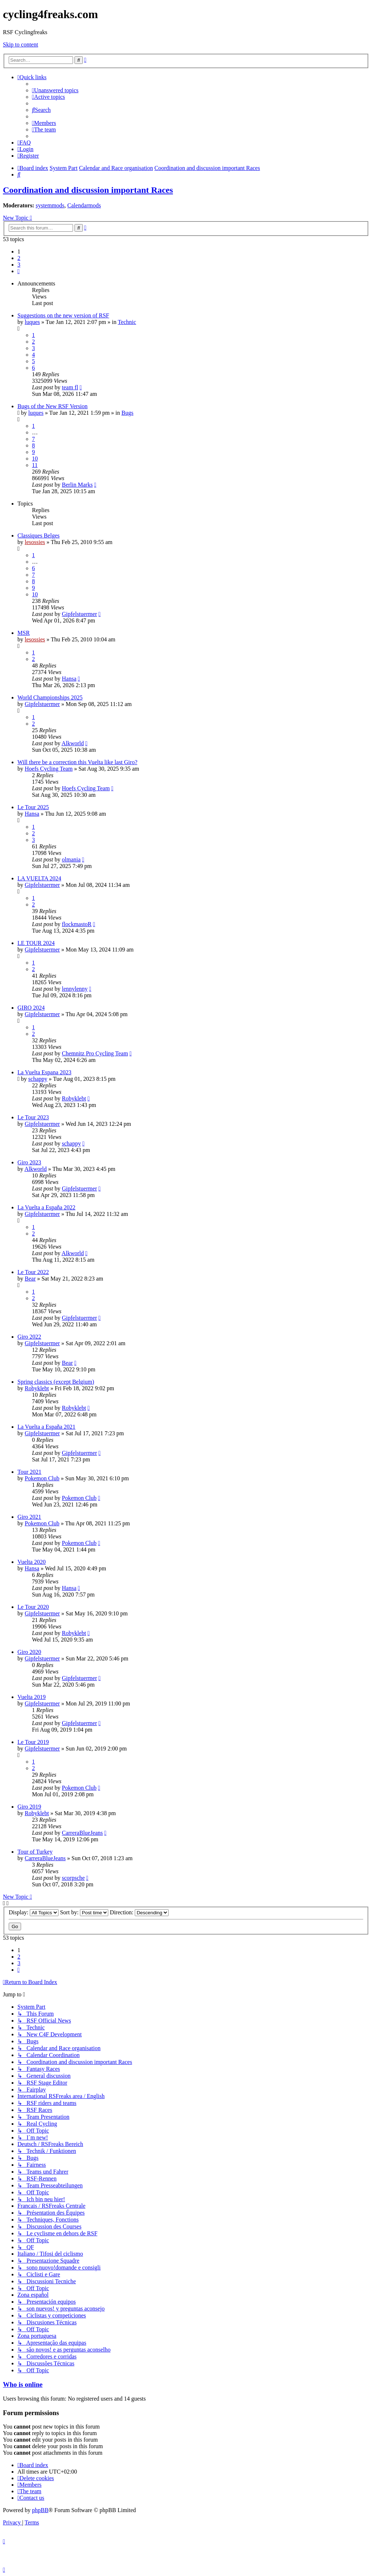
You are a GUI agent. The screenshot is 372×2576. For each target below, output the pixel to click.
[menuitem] (55, 90)
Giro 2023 (29, 1162)
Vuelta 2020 (31, 1562)
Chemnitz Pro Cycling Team (95, 1053)
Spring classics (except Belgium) (55, 1382)
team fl (70, 387)
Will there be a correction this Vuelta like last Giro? (77, 762)
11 (34, 465)
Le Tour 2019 (33, 1742)
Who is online (23, 2384)
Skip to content (20, 44)
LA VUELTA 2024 (39, 878)
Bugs (127, 413)
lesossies (35, 542)
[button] (18, 271)
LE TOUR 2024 (36, 943)
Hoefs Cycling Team (49, 769)
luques (32, 322)
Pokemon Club (42, 1478)
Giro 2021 (29, 1517)
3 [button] (18, 264)
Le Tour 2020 (33, 1607)
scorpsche (73, 1878)
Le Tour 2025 (33, 807)
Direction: (139, 1912)
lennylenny (75, 989)
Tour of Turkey (35, 1852)
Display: (33, 1912)
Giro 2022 (29, 1337)
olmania (71, 859)
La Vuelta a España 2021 (46, 1427)
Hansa (69, 679)
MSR (23, 633)
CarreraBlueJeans (82, 1833)
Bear (30, 1278)
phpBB (40, 2510)
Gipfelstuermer (79, 614)
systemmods (50, 205)
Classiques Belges (38, 535)
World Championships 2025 (49, 697)
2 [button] (18, 258)
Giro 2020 (29, 1652)
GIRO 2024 (31, 1008)
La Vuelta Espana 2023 (44, 1072)
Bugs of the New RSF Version (52, 406)
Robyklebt (74, 1098)
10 (35, 458)
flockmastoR (77, 924)
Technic (127, 322)
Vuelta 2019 (31, 1697)
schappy (37, 1079)
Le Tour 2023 (33, 1117)
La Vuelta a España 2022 (46, 1207)
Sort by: (84, 1912)
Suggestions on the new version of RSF (63, 315)
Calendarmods (84, 205)
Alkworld (72, 743)
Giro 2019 (29, 1807)
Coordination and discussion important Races (88, 190)
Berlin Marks (77, 485)
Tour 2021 (29, 1472)
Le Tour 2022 (33, 1272)
